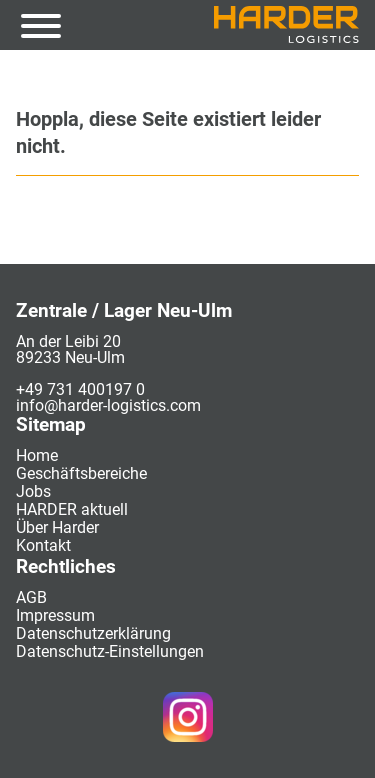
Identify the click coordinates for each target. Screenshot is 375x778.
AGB (31, 597)
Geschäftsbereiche (81, 473)
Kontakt (43, 545)
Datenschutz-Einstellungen (110, 651)
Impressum (55, 615)
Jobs (33, 491)
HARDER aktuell (72, 509)
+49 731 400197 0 (80, 389)
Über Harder (57, 527)
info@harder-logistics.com (108, 405)
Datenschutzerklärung (93, 633)
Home (37, 455)
